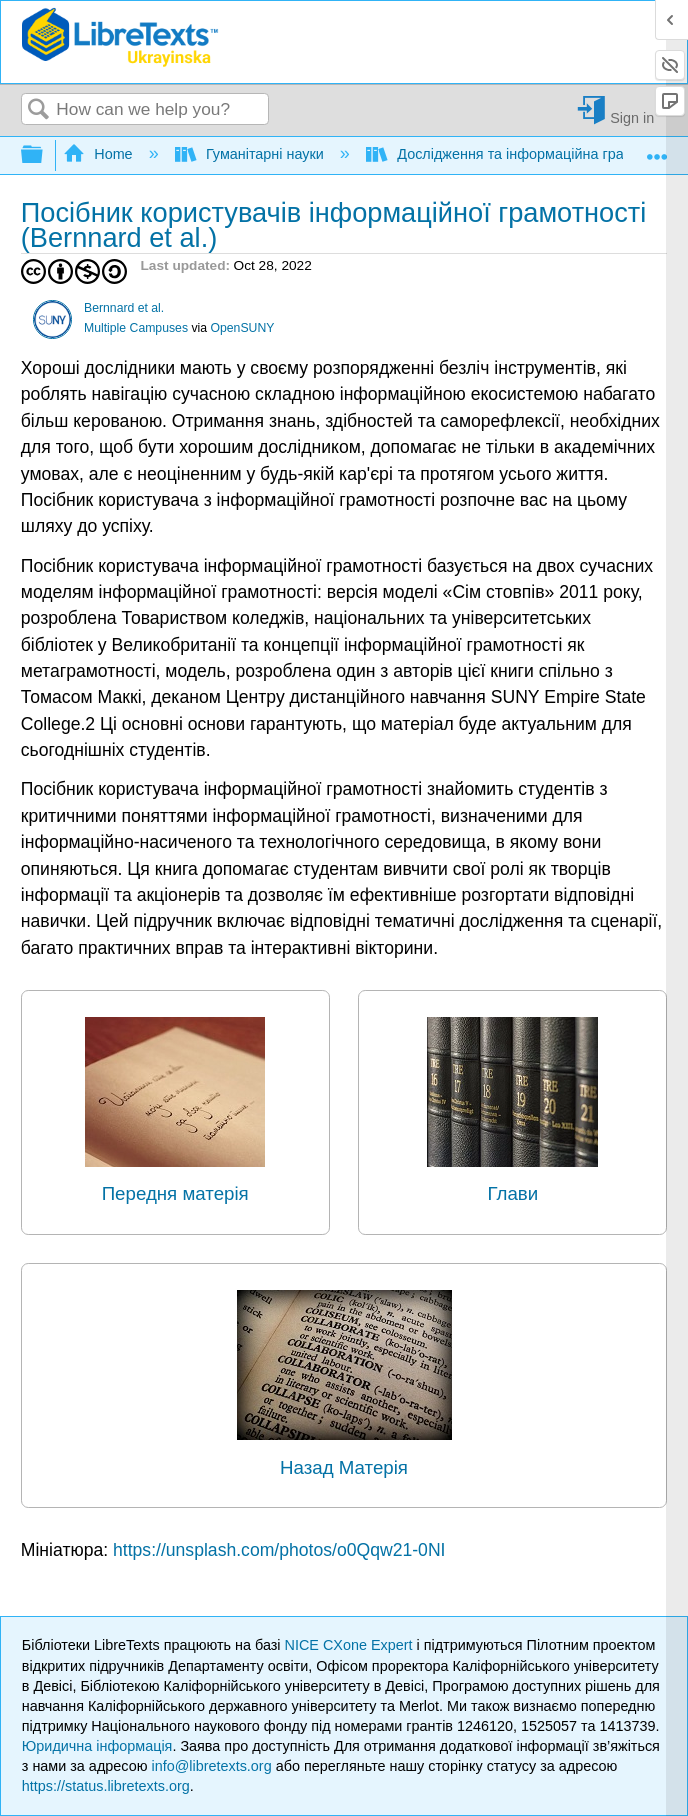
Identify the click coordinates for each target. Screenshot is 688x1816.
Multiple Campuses (136, 328)
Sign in (632, 117)
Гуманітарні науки (251, 154)
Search (39, 110)
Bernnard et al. (124, 308)
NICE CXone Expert (351, 1645)
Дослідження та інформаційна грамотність (525, 154)
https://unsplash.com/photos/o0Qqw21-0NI (279, 1550)
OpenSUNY (242, 328)
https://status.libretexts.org (106, 1786)
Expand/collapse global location (657, 149)
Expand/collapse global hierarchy (45, 155)
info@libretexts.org (211, 1766)
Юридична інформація (97, 1746)
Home (100, 154)
